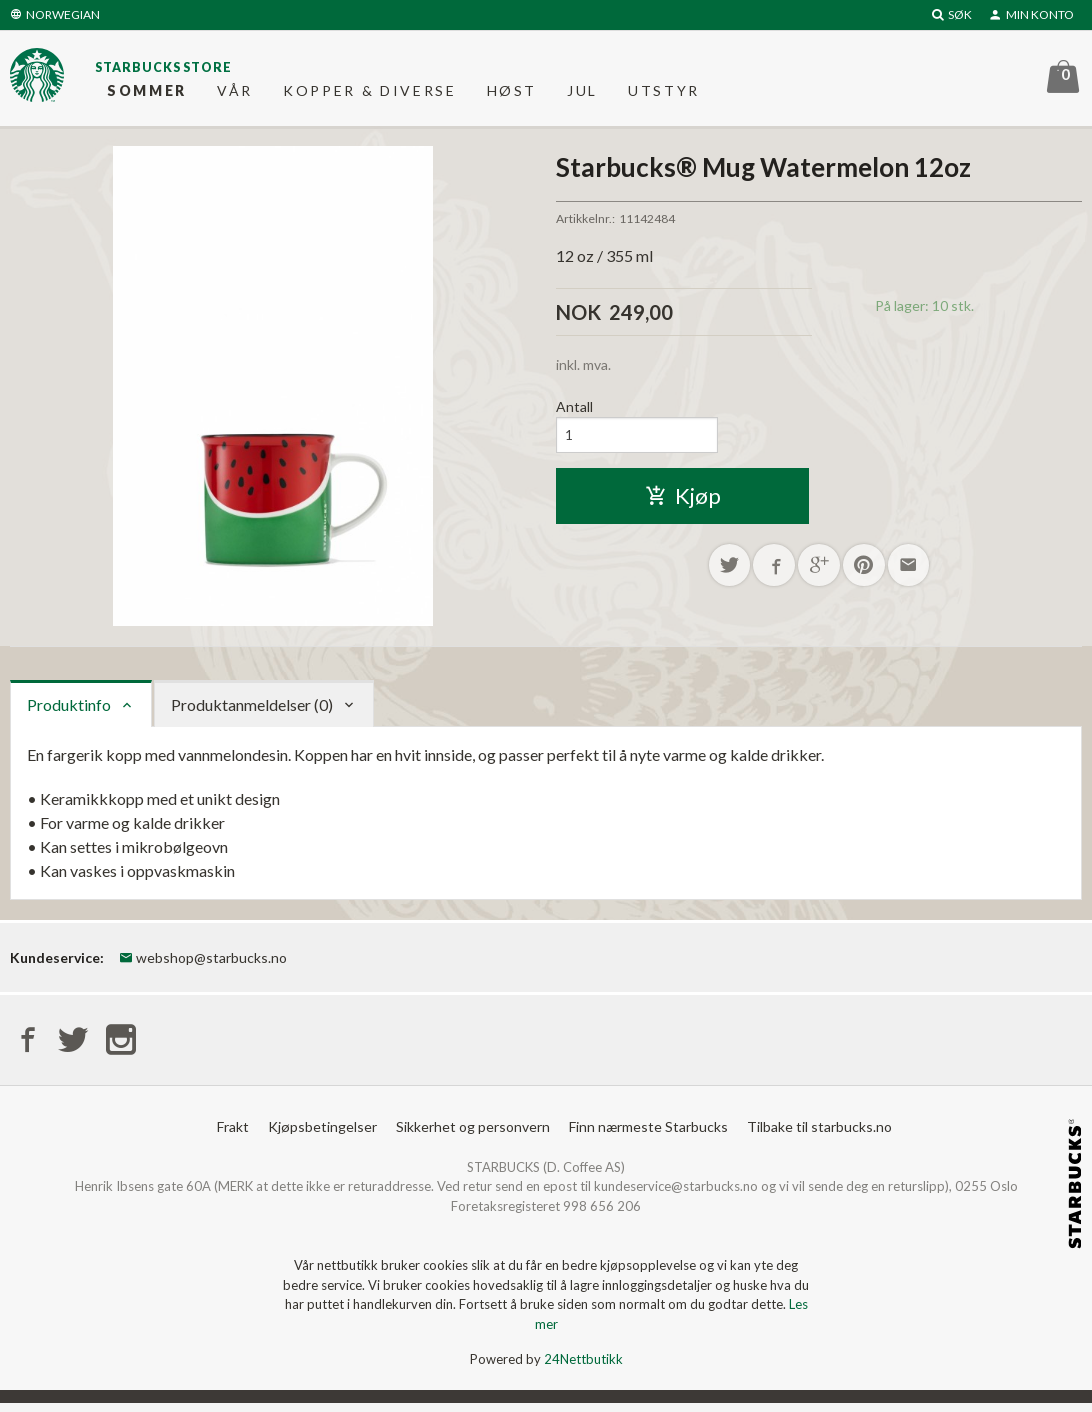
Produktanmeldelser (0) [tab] (252, 711)
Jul (582, 94)
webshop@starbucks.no (203, 964)
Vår (235, 94)
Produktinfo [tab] (69, 711)
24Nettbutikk (583, 1369)
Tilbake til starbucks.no (819, 1135)
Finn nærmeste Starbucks (648, 1135)
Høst (512, 94)
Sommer (147, 94)
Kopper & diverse (370, 94)
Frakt (233, 1135)
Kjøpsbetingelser (322, 1135)
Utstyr (664, 94)
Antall (574, 414)
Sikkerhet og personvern (473, 1135)
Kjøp (683, 505)
